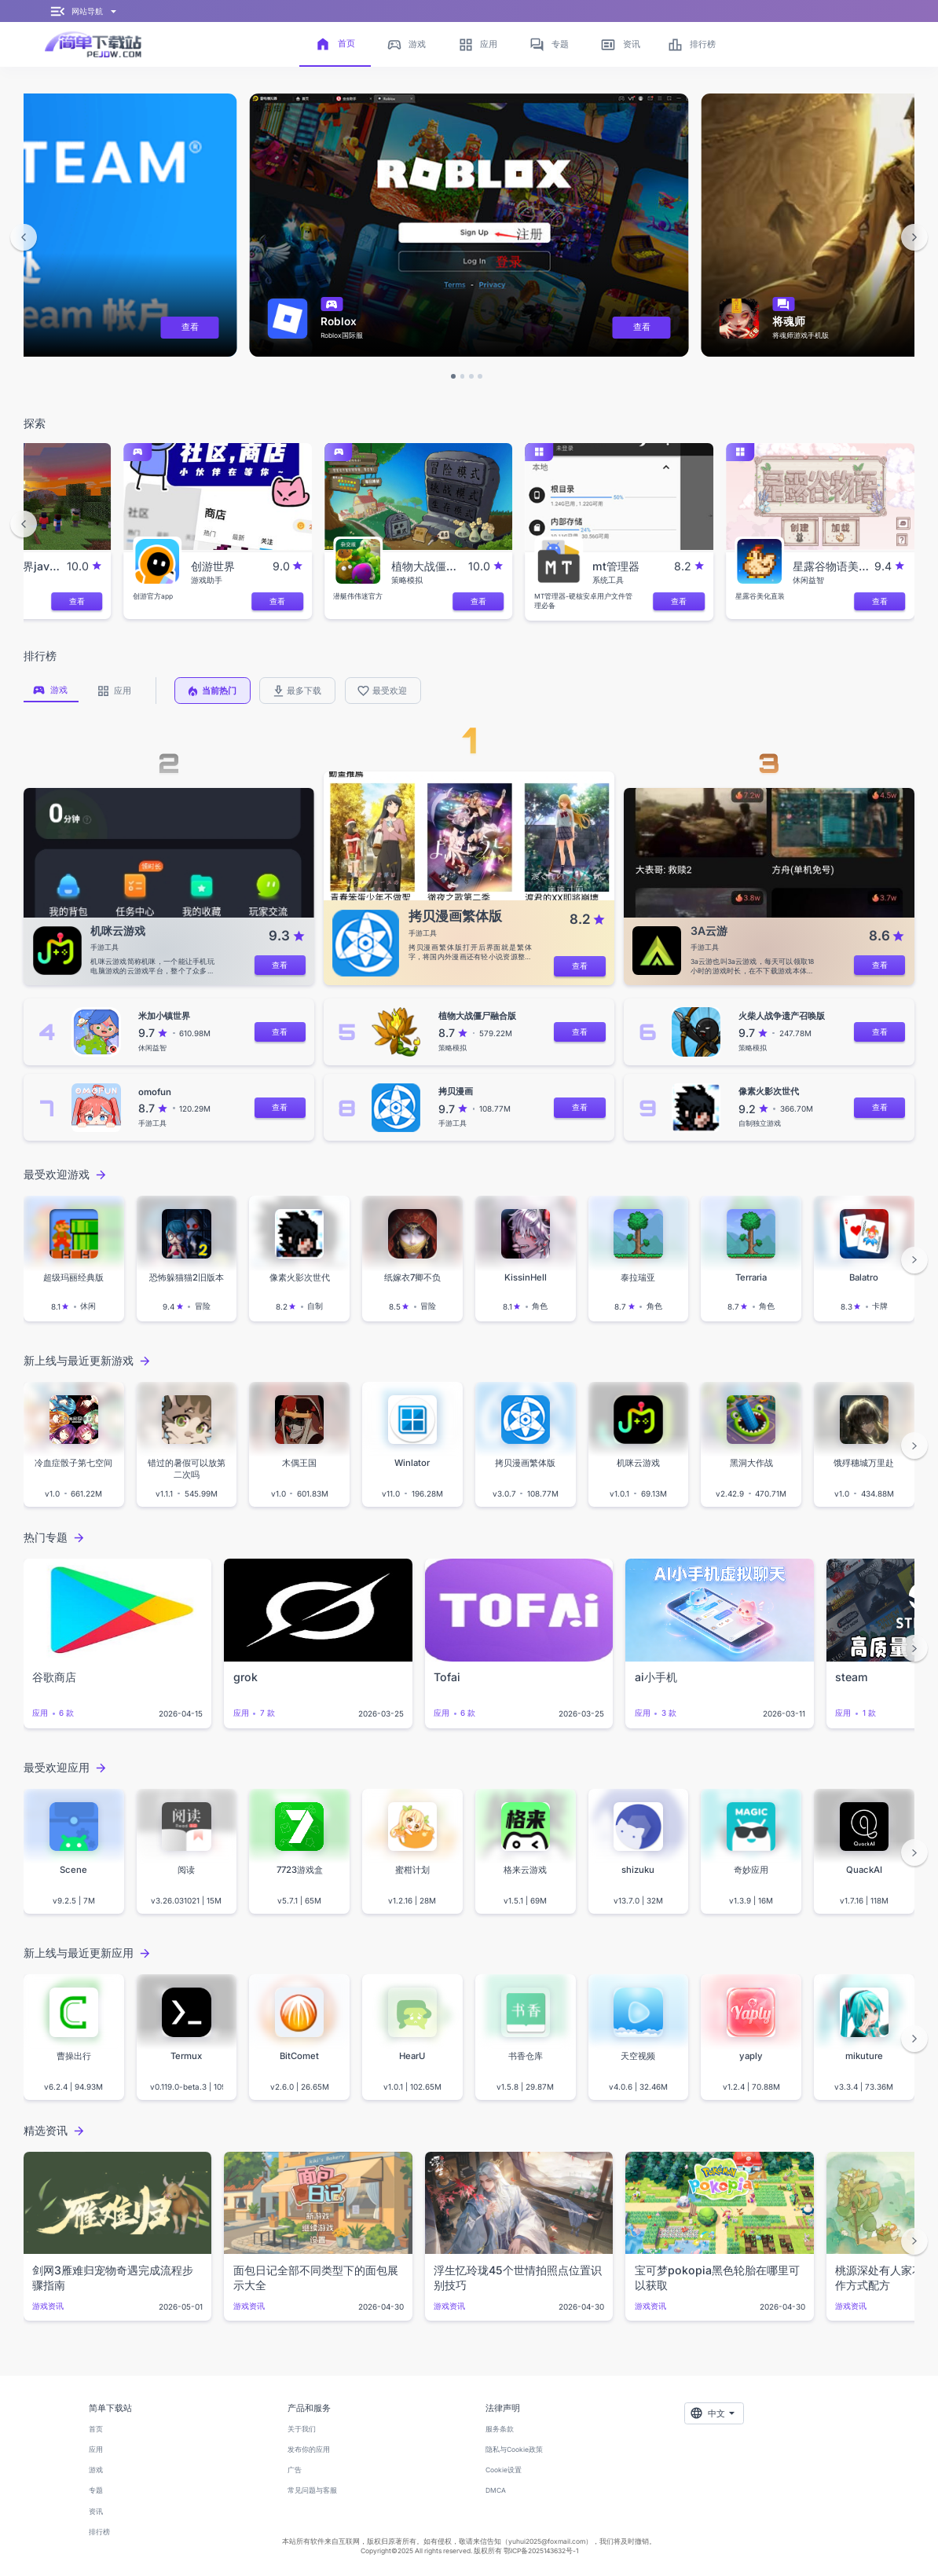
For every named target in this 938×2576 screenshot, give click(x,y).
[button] (23, 237)
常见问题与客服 (312, 2490)
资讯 (96, 2512)
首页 (96, 2429)
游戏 (96, 2470)
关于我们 (302, 2429)
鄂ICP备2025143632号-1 (541, 2551)
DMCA (495, 2490)
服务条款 (499, 2429)
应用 (96, 2449)
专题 (96, 2490)
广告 (295, 2470)
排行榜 (99, 2532)
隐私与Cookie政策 (514, 2449)
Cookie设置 (503, 2470)
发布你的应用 (309, 2449)
